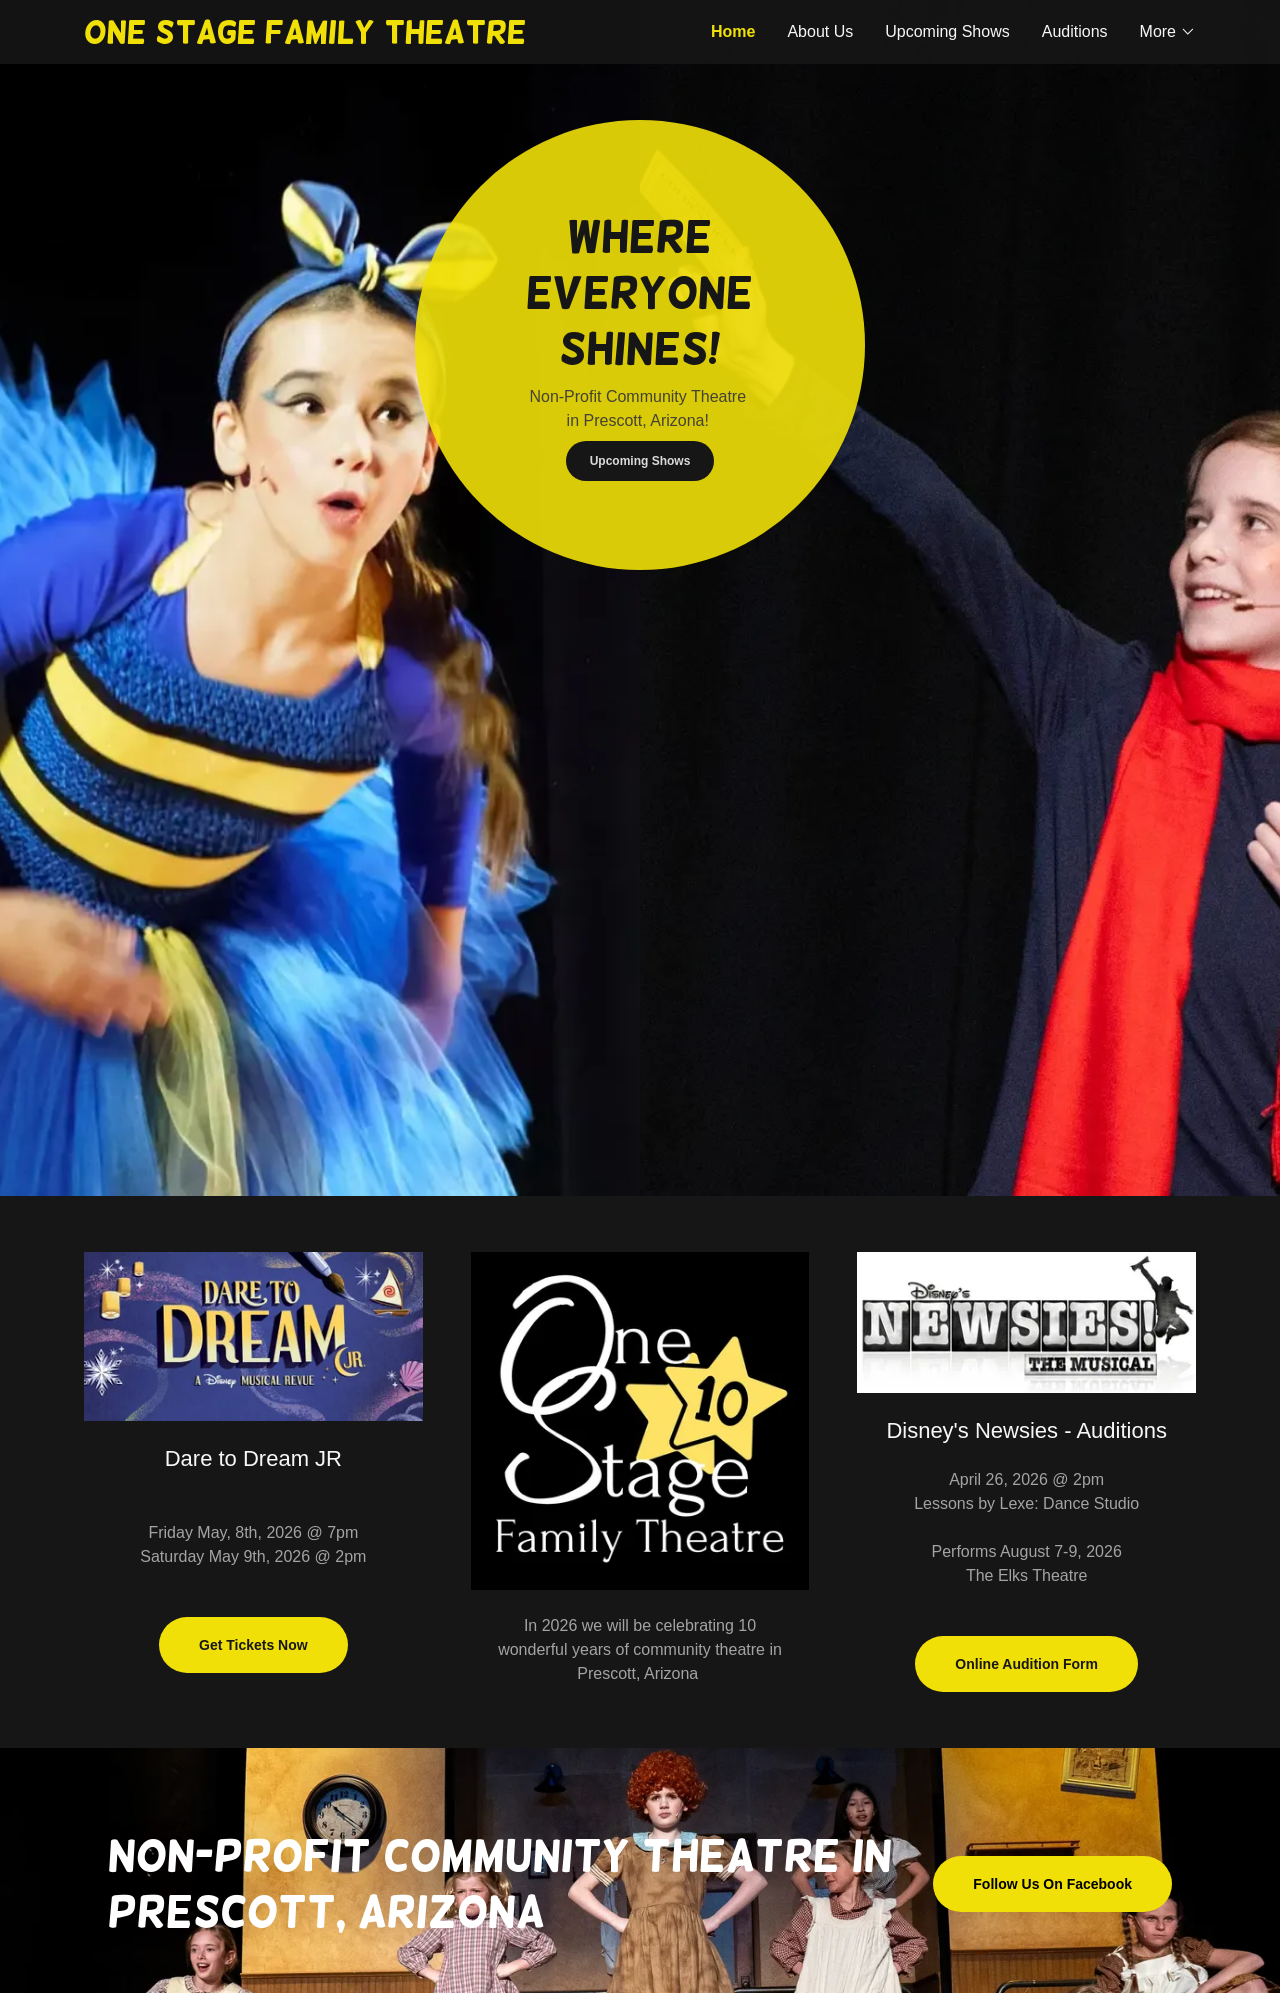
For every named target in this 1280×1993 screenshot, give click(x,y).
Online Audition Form (1026, 1664)
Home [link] (733, 31)
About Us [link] (820, 31)
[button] (1168, 32)
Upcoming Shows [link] (947, 31)
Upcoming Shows (640, 461)
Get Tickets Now (253, 1645)
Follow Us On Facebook (1052, 1884)
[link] (362, 37)
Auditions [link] (1075, 31)
